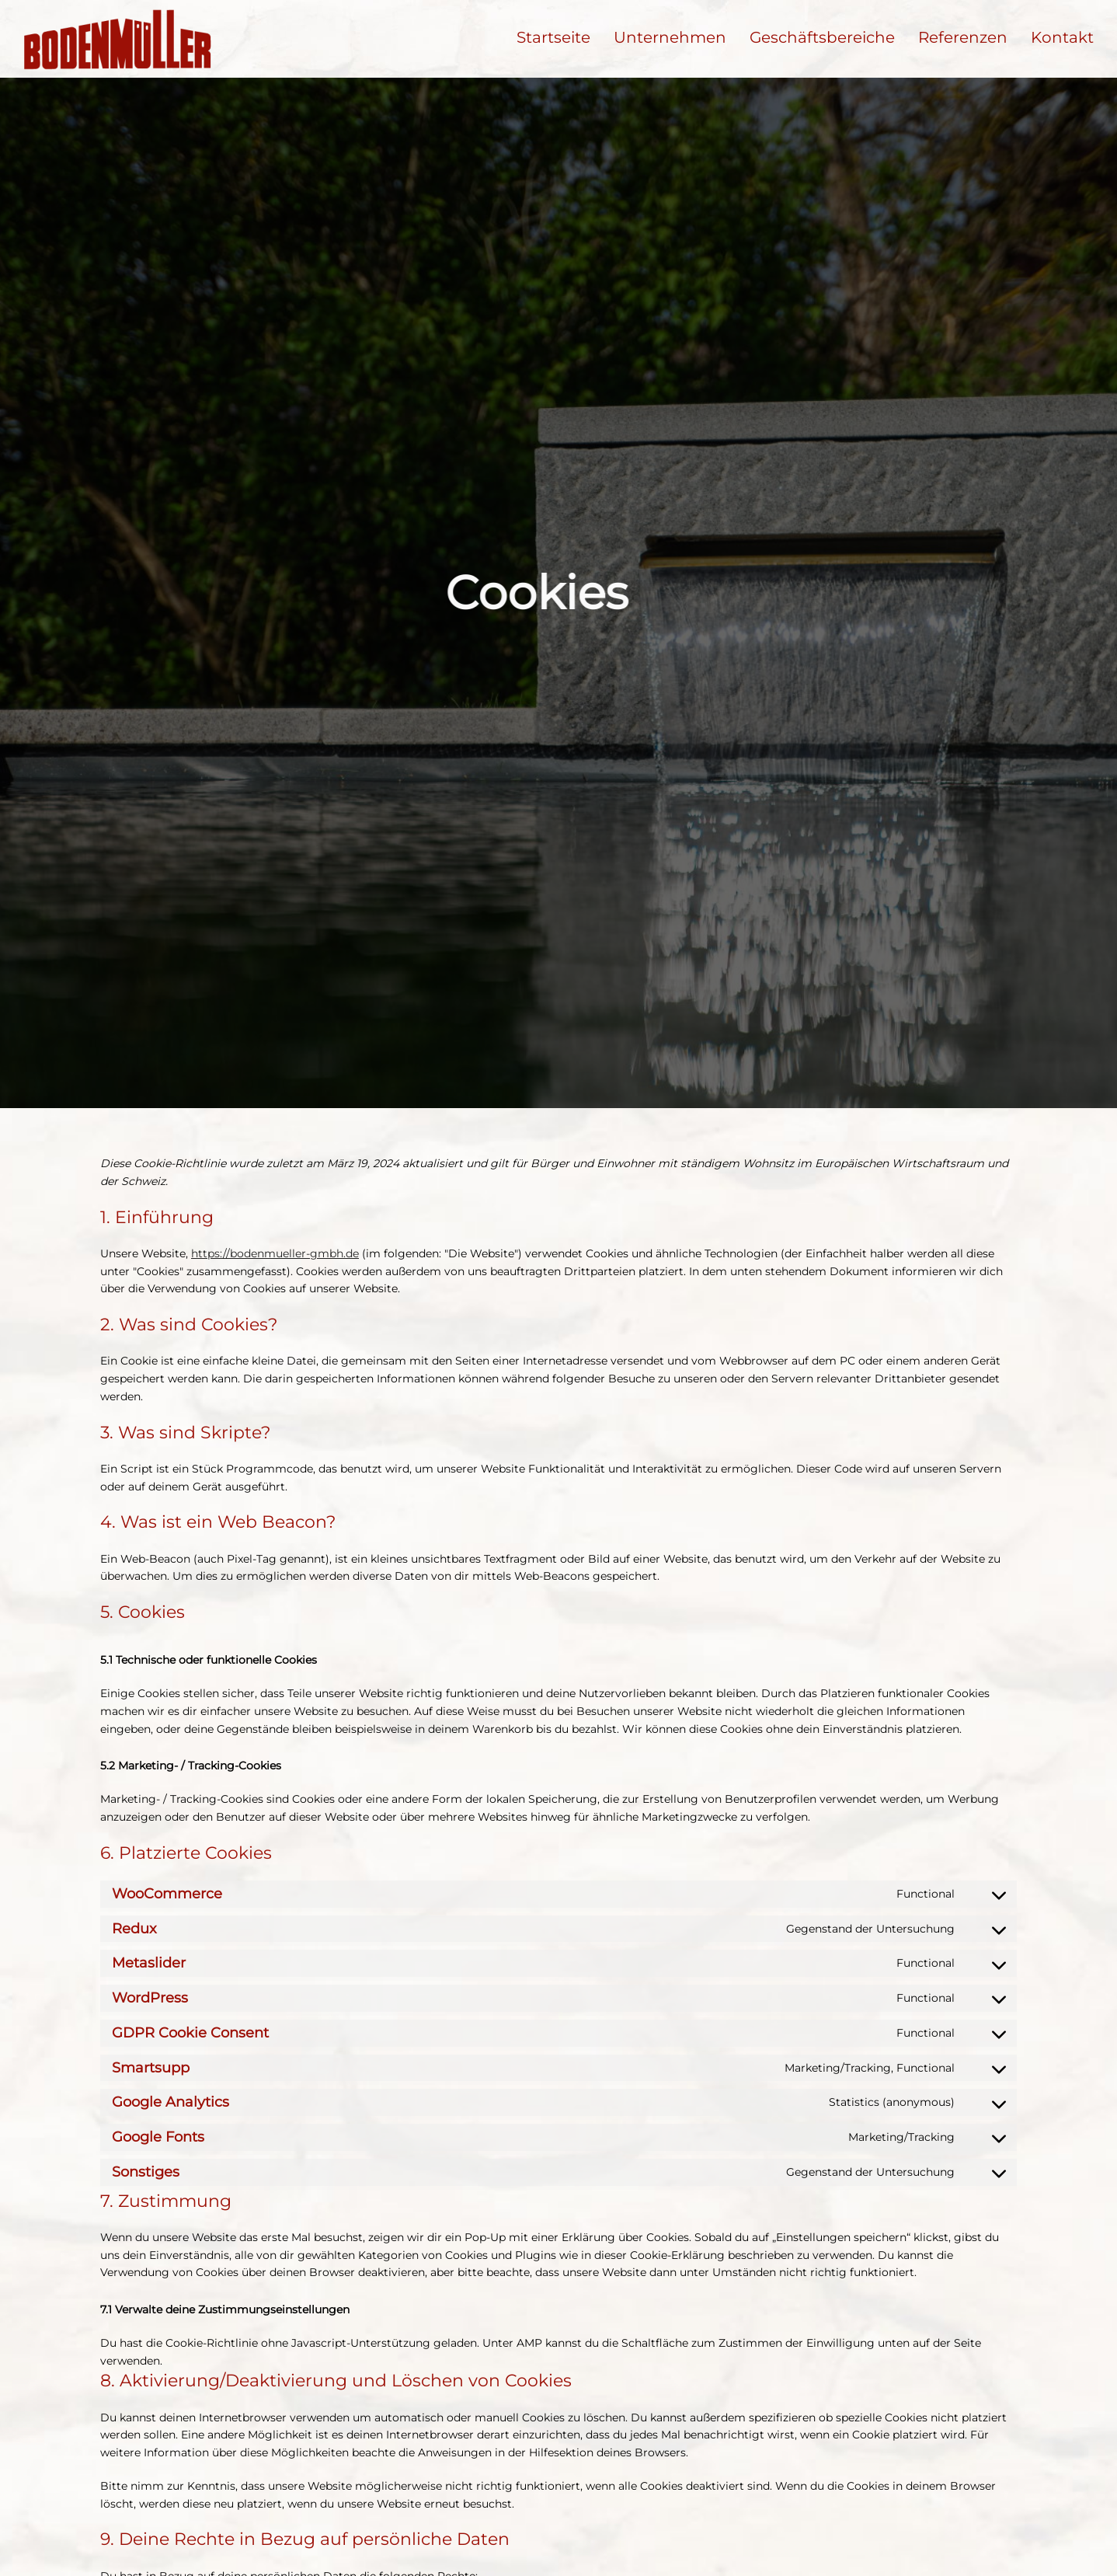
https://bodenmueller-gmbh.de (275, 1253)
